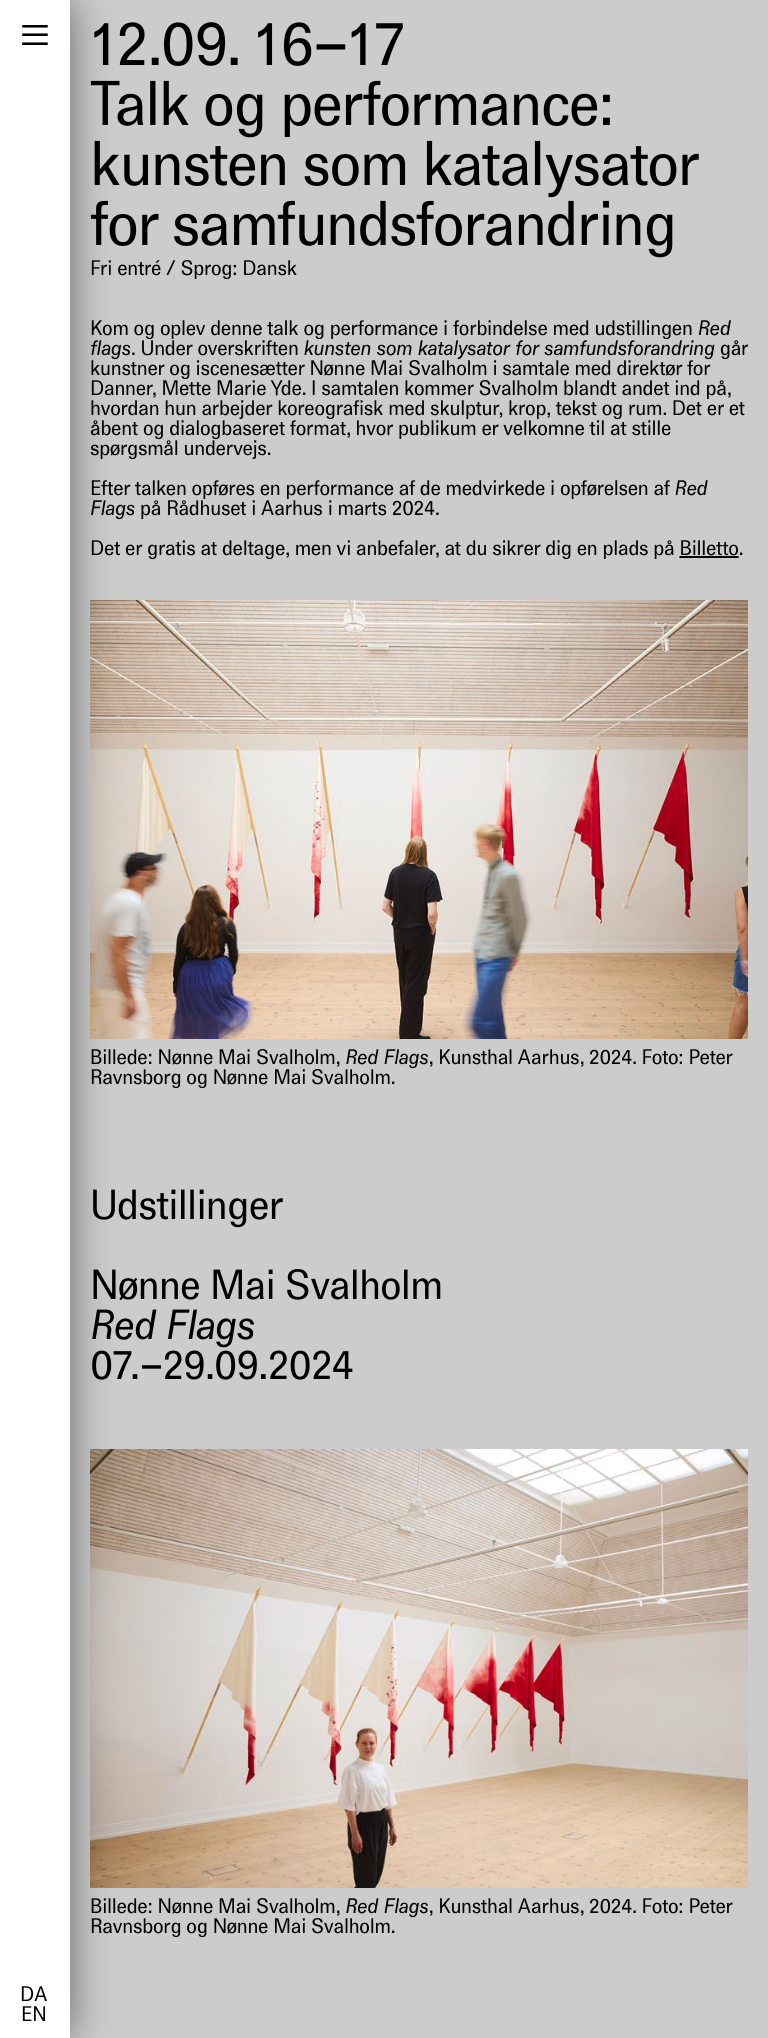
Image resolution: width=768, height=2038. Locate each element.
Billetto (708, 550)
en (33, 2016)
